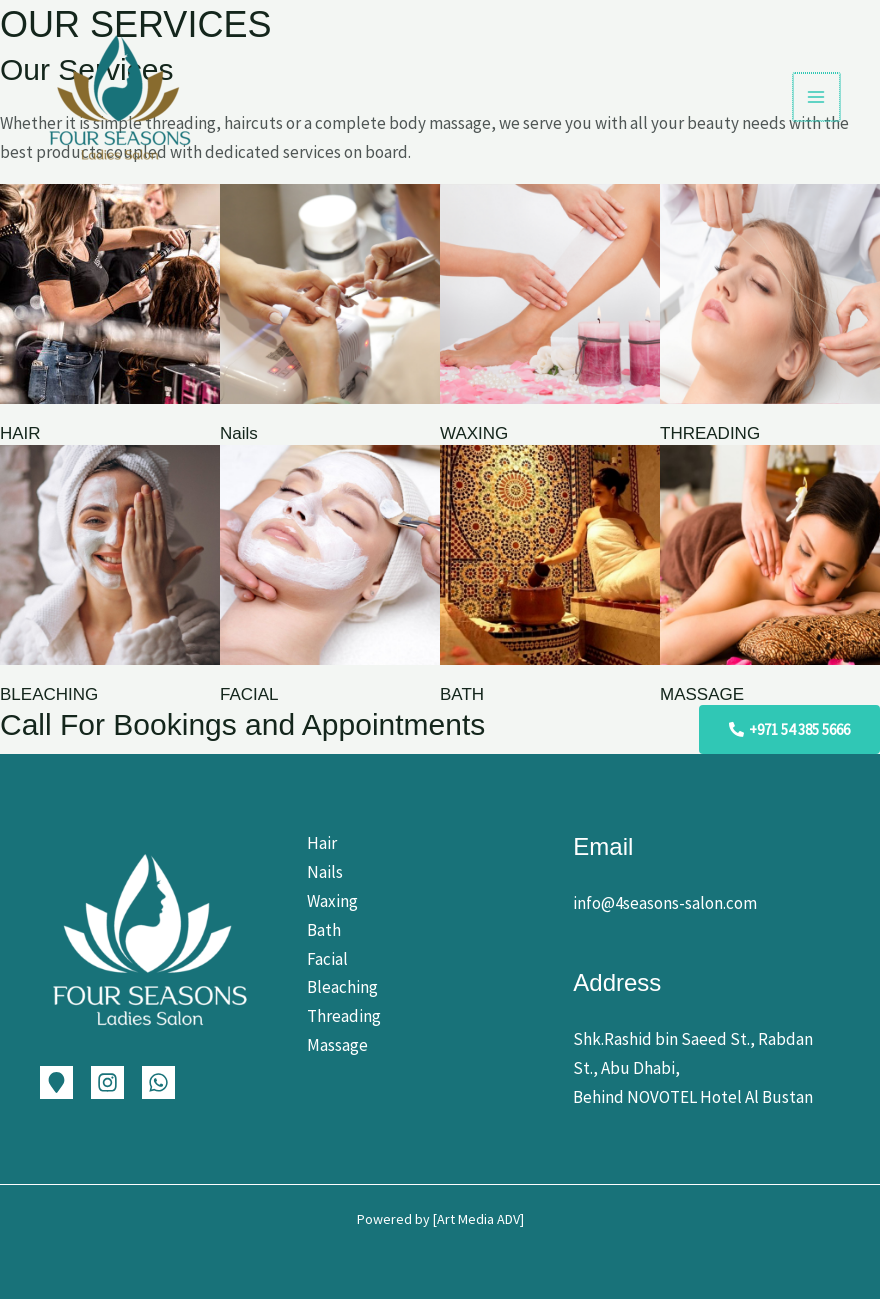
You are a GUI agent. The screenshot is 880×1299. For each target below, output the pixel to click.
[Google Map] (56, 1082)
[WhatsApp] (158, 1082)
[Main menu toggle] (818, 97)
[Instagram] (107, 1082)
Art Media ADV (478, 1219)
